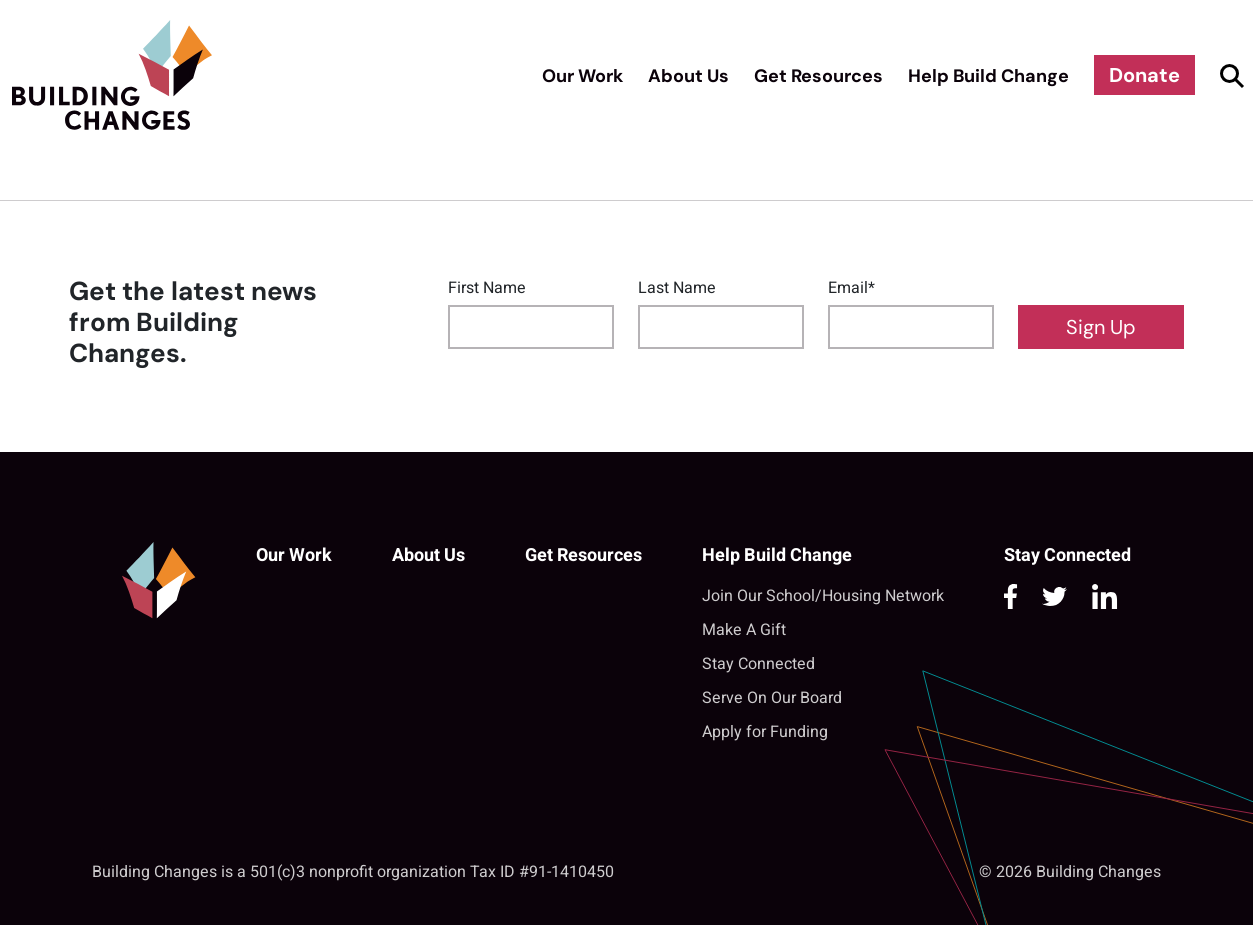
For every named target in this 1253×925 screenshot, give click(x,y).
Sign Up (1101, 327)
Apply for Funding (765, 732)
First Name (487, 288)
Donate (1144, 75)
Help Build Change (988, 76)
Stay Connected (758, 664)
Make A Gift (744, 630)
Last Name (677, 288)
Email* (851, 288)
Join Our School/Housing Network (823, 596)
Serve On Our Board (772, 698)
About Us (688, 76)
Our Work (582, 76)
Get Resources (818, 76)
